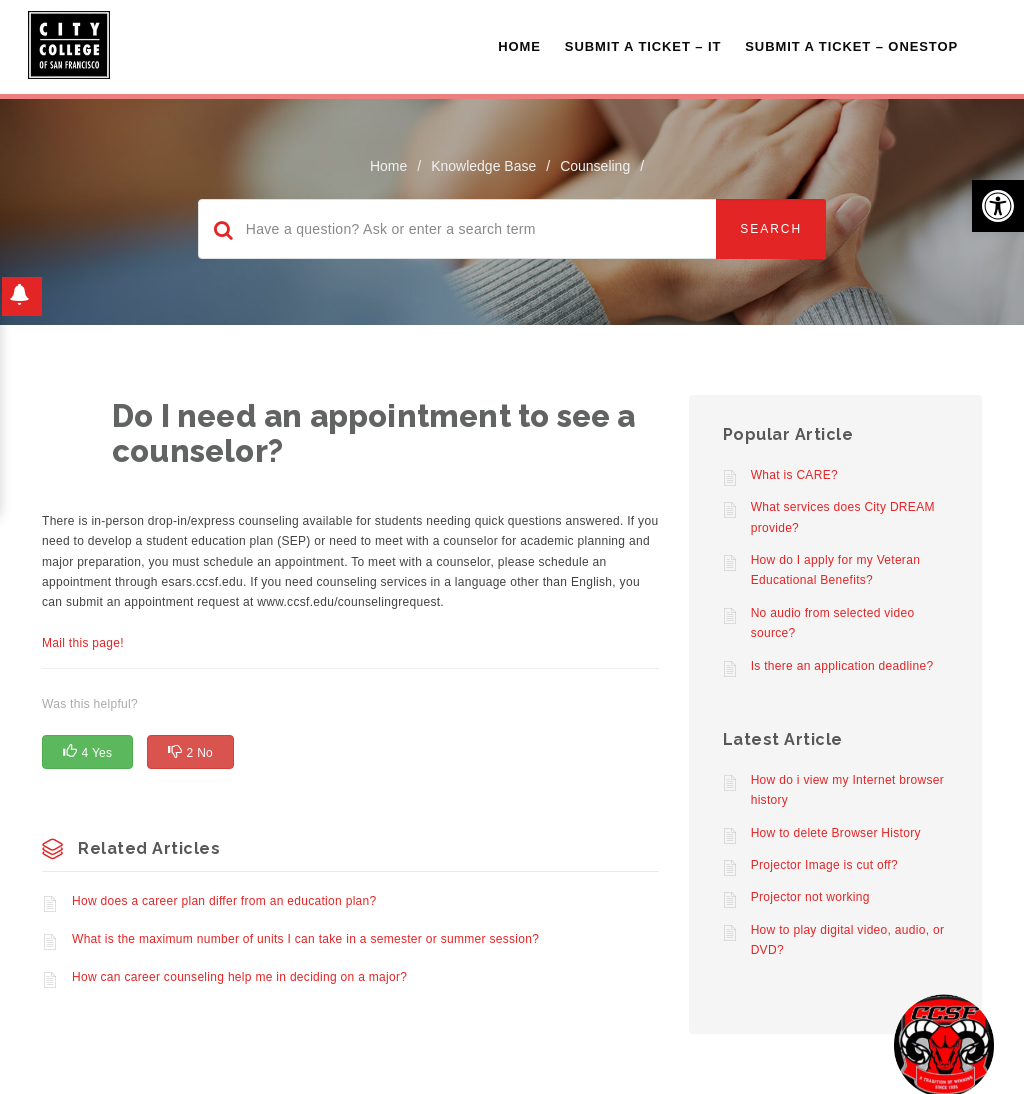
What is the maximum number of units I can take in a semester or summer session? (305, 939)
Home (519, 46)
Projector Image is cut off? (824, 865)
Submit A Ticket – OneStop (851, 46)
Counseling (595, 166)
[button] (998, 206)
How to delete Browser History (836, 833)
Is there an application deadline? (842, 666)
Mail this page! (83, 643)
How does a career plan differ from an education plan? (224, 901)
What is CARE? (794, 475)
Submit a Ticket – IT (643, 46)
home (388, 166)
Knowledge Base (483, 166)
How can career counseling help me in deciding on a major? (239, 977)
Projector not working (810, 897)
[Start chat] (944, 1044)
